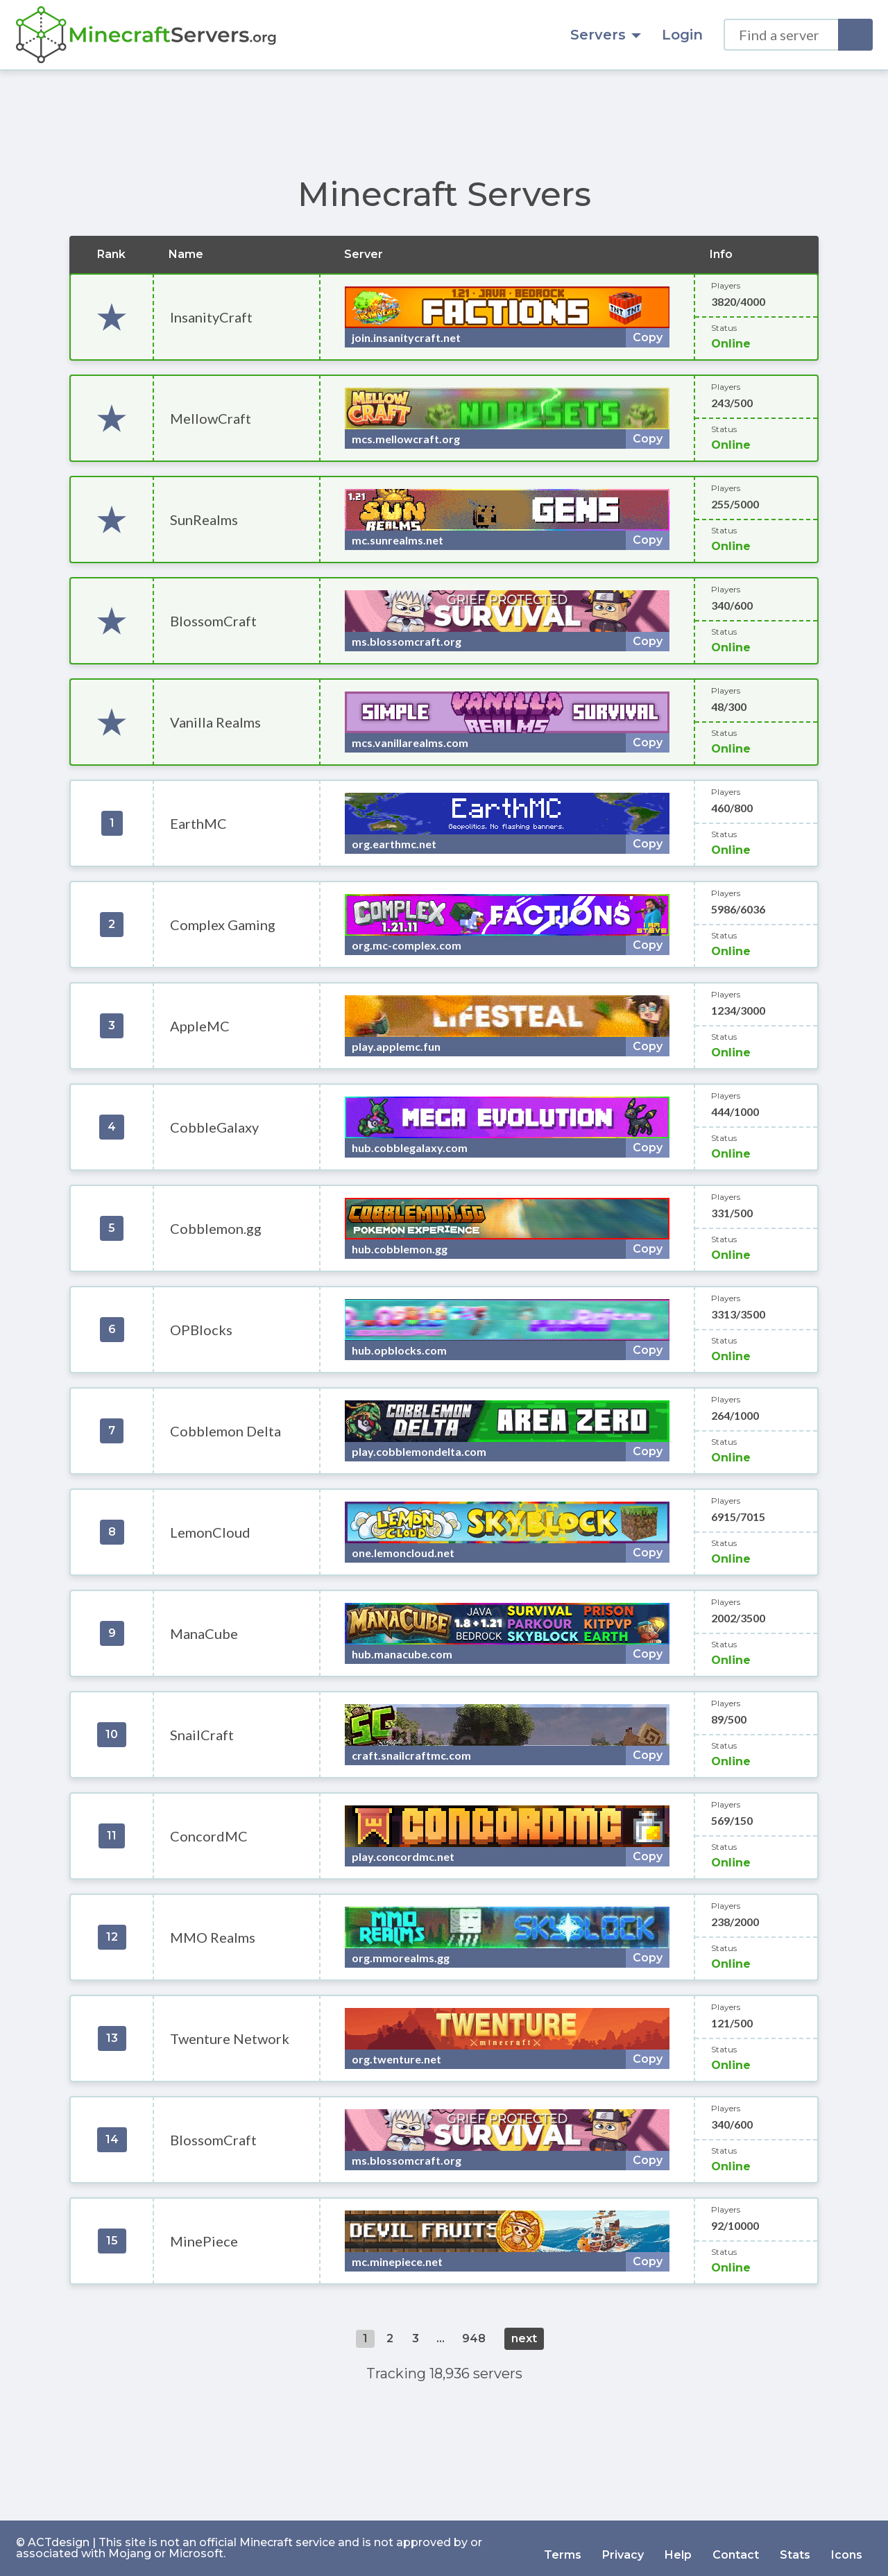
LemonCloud (210, 1532)
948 (474, 2338)
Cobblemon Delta (225, 1431)
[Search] (855, 35)
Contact (735, 2547)
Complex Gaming (222, 924)
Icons (846, 2547)
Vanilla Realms (215, 722)
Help (678, 2547)
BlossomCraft (213, 620)
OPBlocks (201, 1329)
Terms (562, 2547)
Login (682, 34)
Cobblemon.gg (216, 1228)
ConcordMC (209, 1836)
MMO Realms (212, 1937)
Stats (795, 2547)
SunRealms (204, 519)
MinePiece (204, 2241)
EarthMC (198, 823)
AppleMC (200, 1025)
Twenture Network (229, 2038)
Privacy (623, 2547)
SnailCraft (202, 1734)
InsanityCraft (211, 317)
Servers (605, 34)
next (524, 2338)
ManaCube (204, 1633)
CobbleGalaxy (214, 1127)
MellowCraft (210, 418)
